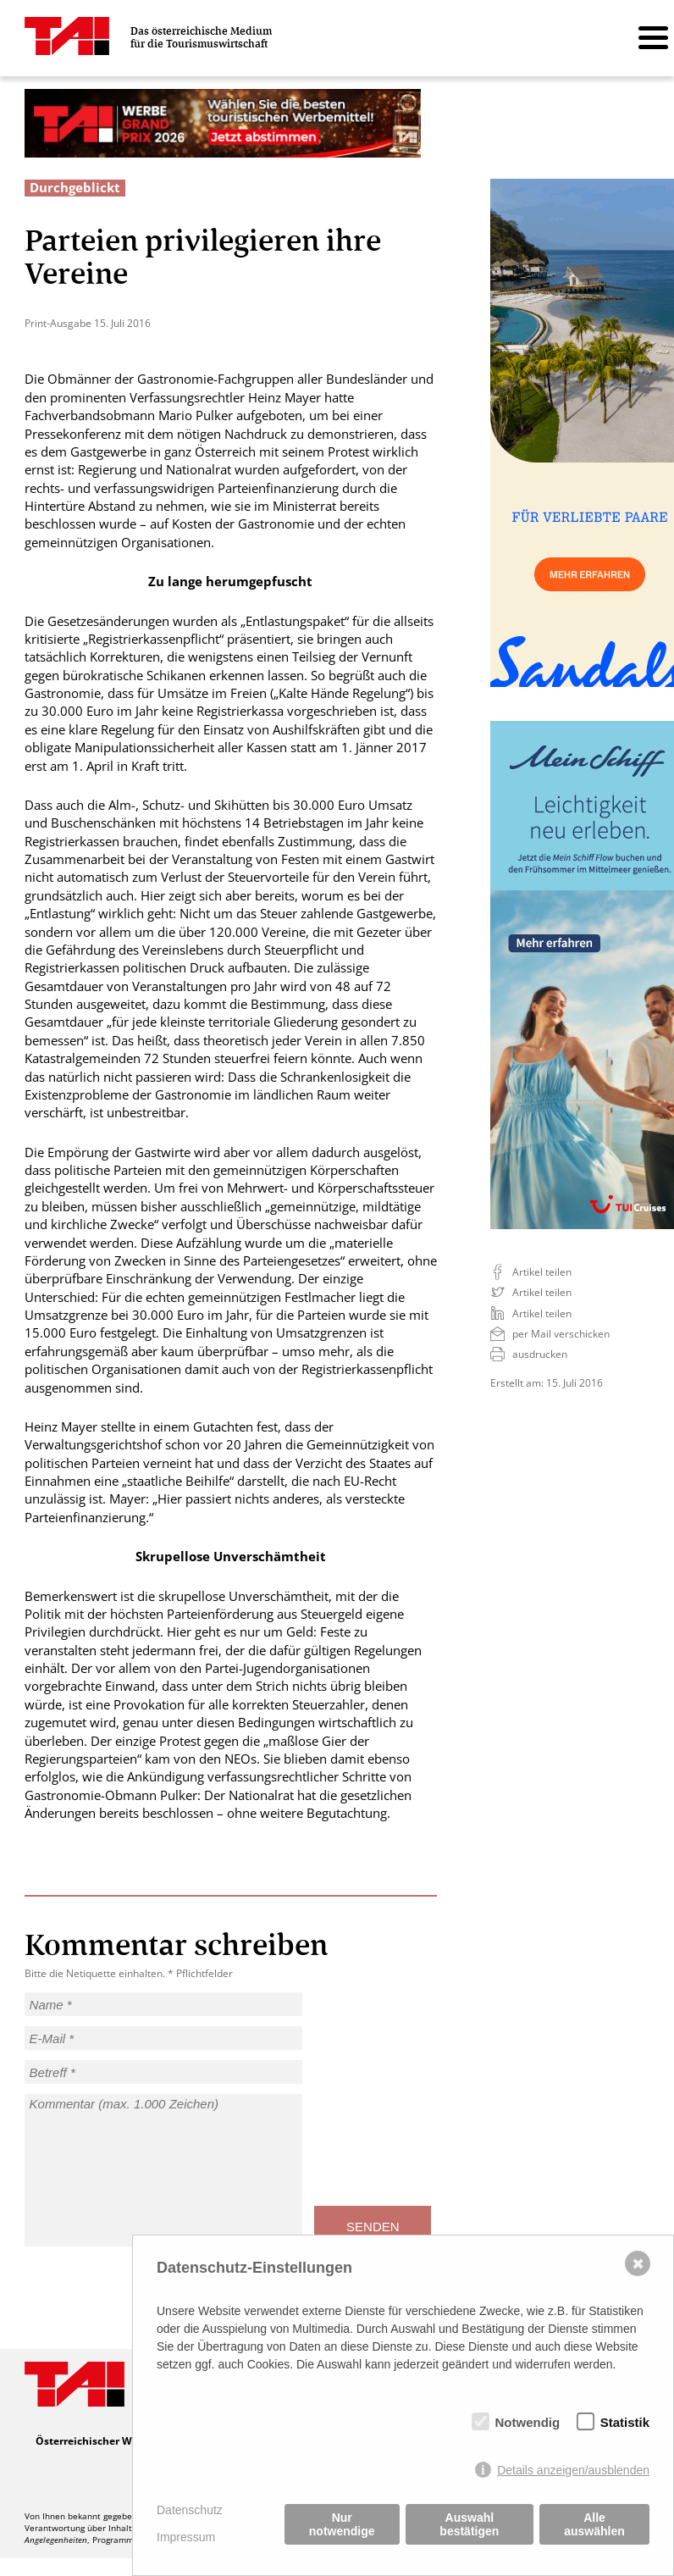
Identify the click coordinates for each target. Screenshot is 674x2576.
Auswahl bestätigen (469, 2524)
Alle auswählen (594, 2524)
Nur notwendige (342, 2524)
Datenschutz (190, 2510)
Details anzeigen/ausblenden (573, 2470)
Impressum (186, 2537)
